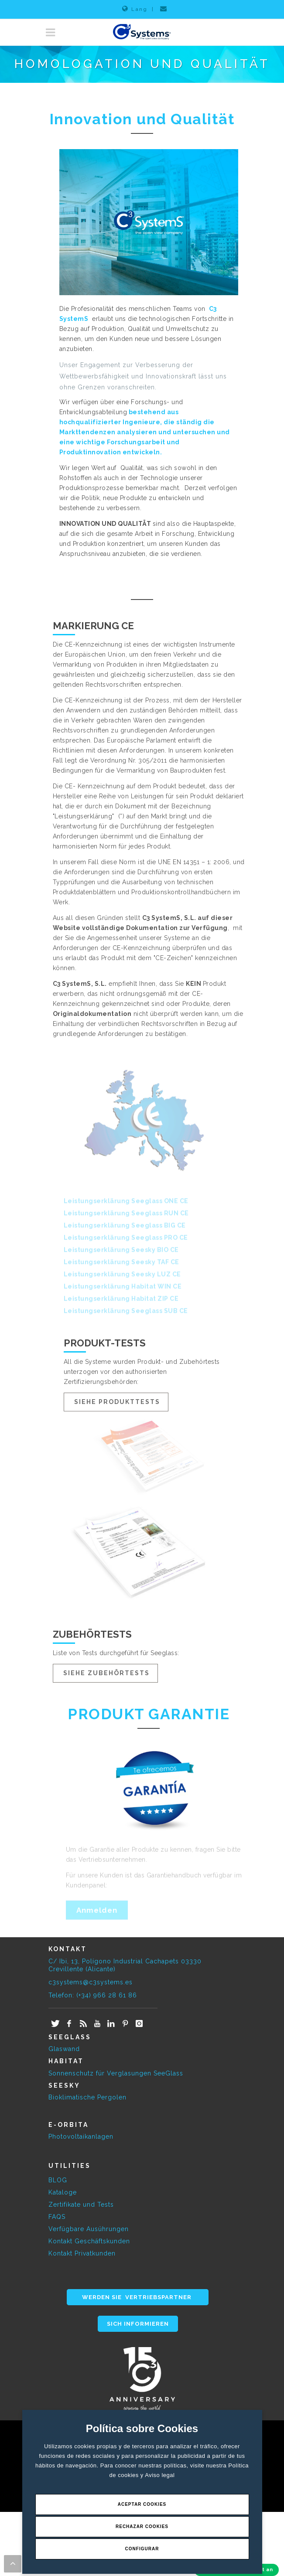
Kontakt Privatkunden (82, 2253)
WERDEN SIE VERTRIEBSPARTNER (137, 2297)
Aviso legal (160, 2475)
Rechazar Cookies (142, 2526)
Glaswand (64, 2048)
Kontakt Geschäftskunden (89, 2241)
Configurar (142, 2548)
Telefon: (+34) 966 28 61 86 (92, 1995)
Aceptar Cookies (142, 2504)
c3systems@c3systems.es (90, 1982)
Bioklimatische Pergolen (87, 2097)
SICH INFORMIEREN (138, 2323)
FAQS (56, 2216)
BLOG (57, 2180)
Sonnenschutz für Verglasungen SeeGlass (115, 2073)
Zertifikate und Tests (81, 2204)
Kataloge (62, 2192)
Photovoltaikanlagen (80, 2136)
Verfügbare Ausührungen (88, 2228)
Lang (134, 8)
